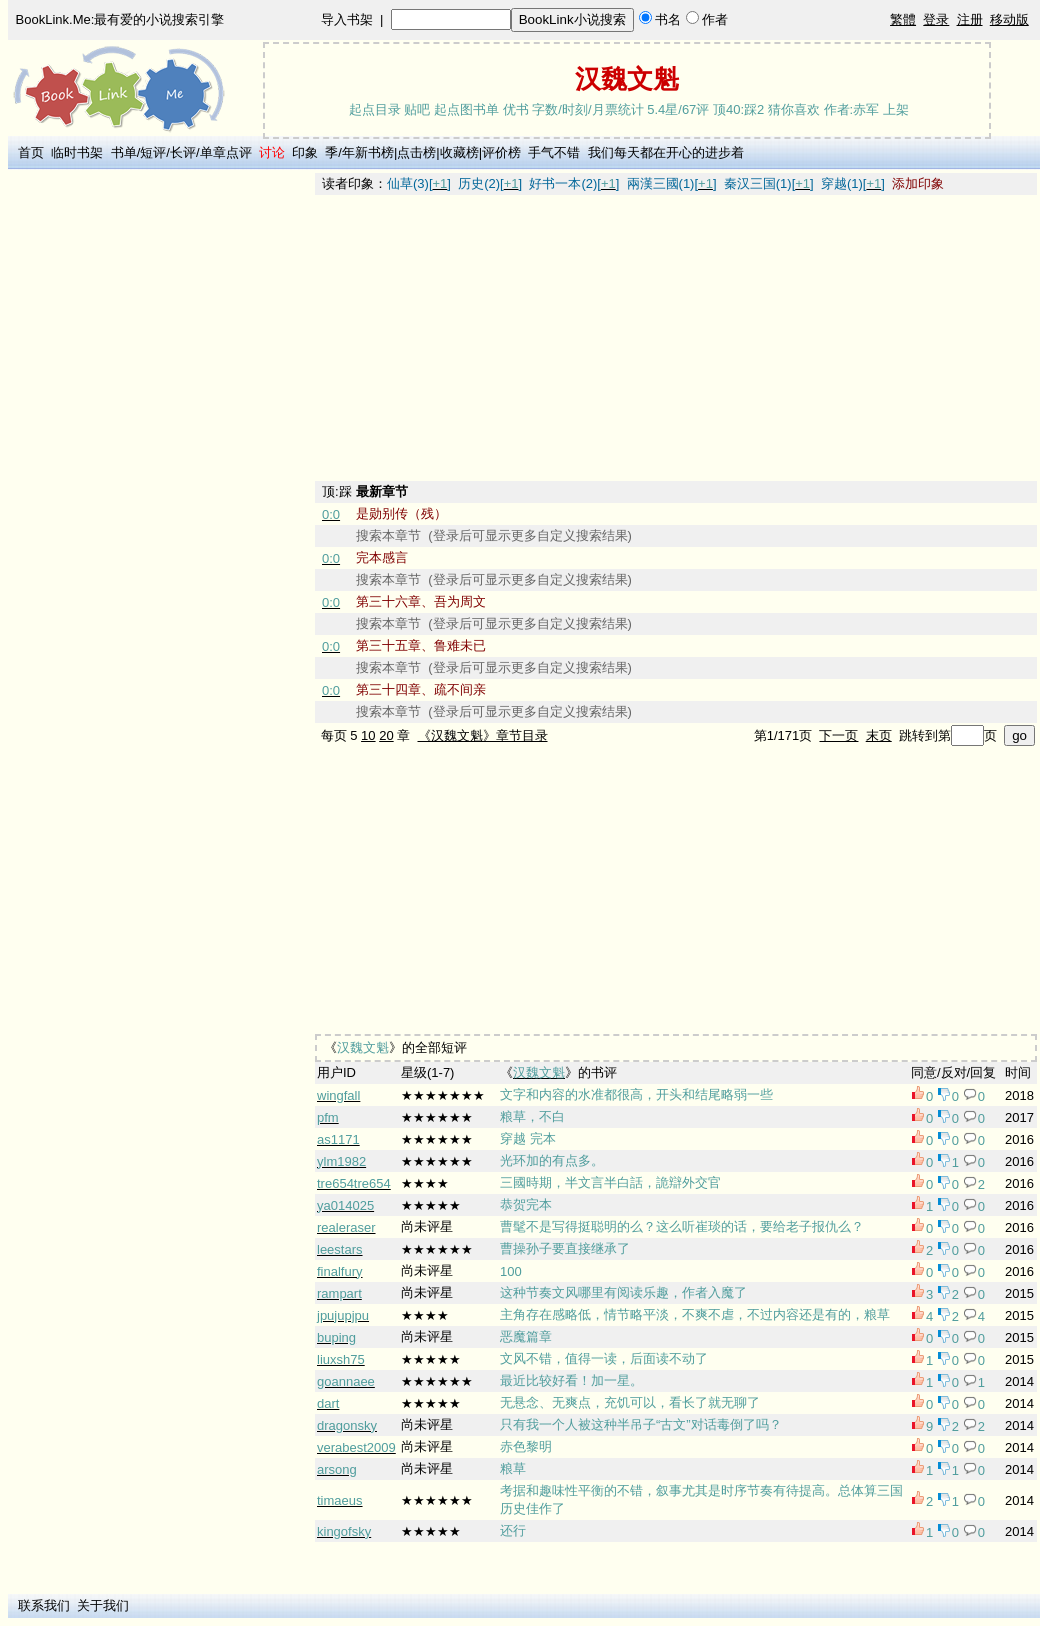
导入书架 (347, 19)
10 (368, 735)
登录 (936, 19)
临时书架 (77, 152)
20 (386, 735)
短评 (153, 152)
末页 (879, 735)
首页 (31, 152)
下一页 (838, 735)
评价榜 (501, 152)
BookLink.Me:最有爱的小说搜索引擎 (120, 19)
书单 (124, 152)
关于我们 (103, 1605)
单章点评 (226, 152)
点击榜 (416, 152)
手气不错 (554, 152)
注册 (970, 19)
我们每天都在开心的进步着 (666, 152)
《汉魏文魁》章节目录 (483, 735)
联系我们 (44, 1605)
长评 (183, 152)
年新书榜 (368, 152)
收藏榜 (459, 152)
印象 (305, 152)
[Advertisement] (161, 473)
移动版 (1009, 19)
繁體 (903, 19)
